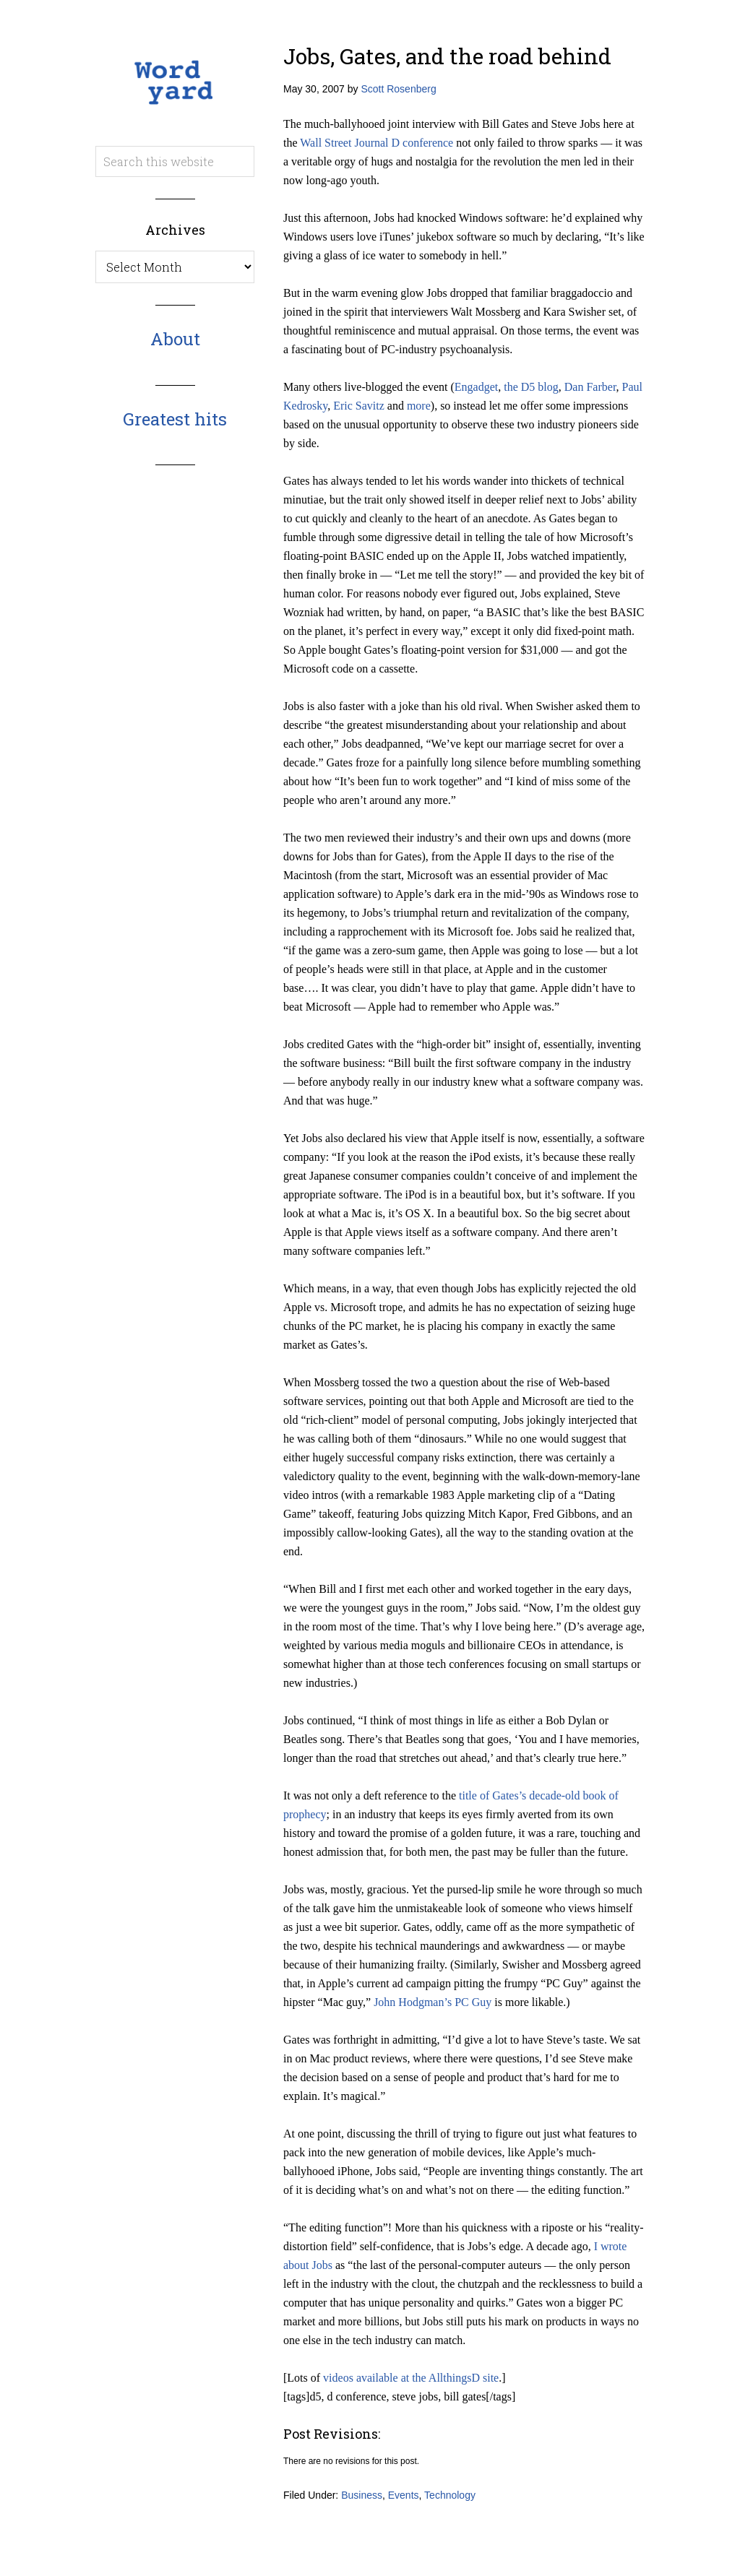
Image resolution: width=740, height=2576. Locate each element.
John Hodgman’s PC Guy (432, 2002)
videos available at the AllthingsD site (411, 2378)
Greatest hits (175, 419)
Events (403, 2495)
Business (361, 2495)
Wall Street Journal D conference (376, 143)
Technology (450, 2495)
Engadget (476, 387)
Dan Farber (590, 387)
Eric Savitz (358, 405)
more (419, 405)
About (175, 338)
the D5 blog (531, 387)
